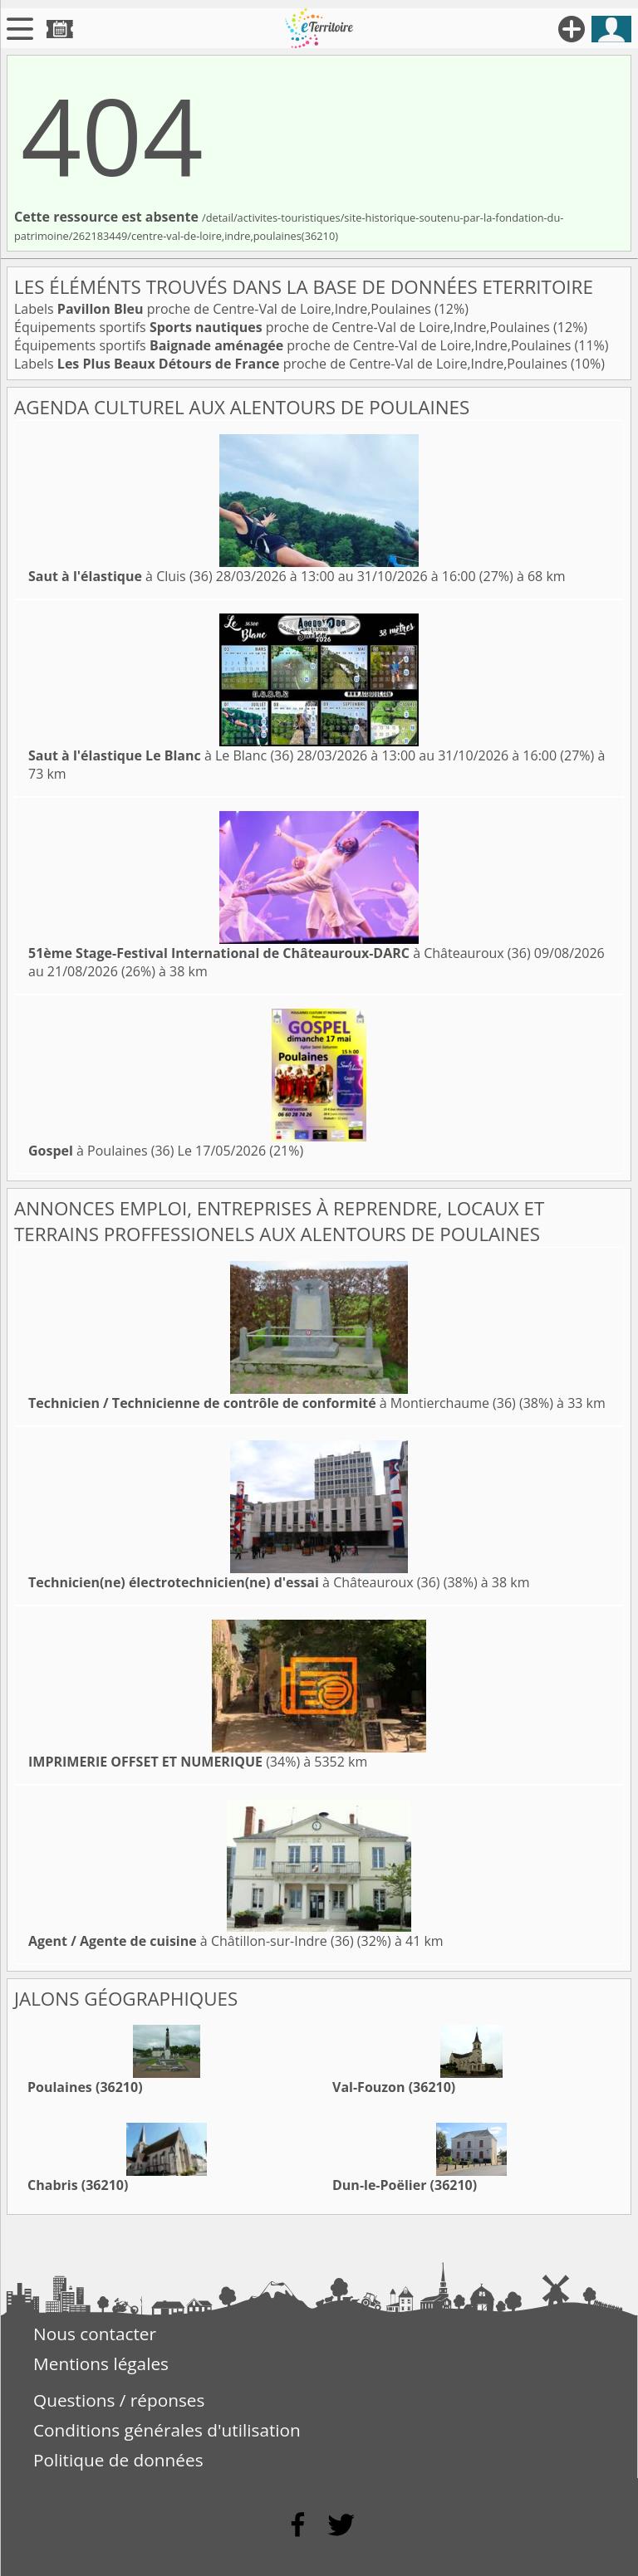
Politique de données (118, 2459)
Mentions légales (101, 2363)
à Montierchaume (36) (272, 1403)
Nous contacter (94, 2333)
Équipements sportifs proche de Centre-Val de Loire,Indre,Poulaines (283, 327)
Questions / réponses (118, 2400)
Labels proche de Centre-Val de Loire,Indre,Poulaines (224, 309)
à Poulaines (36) (101, 1150)
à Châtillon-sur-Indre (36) (191, 1941)
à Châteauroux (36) (279, 953)
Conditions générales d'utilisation (167, 2430)
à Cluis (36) (120, 576)
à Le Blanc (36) (160, 755)
